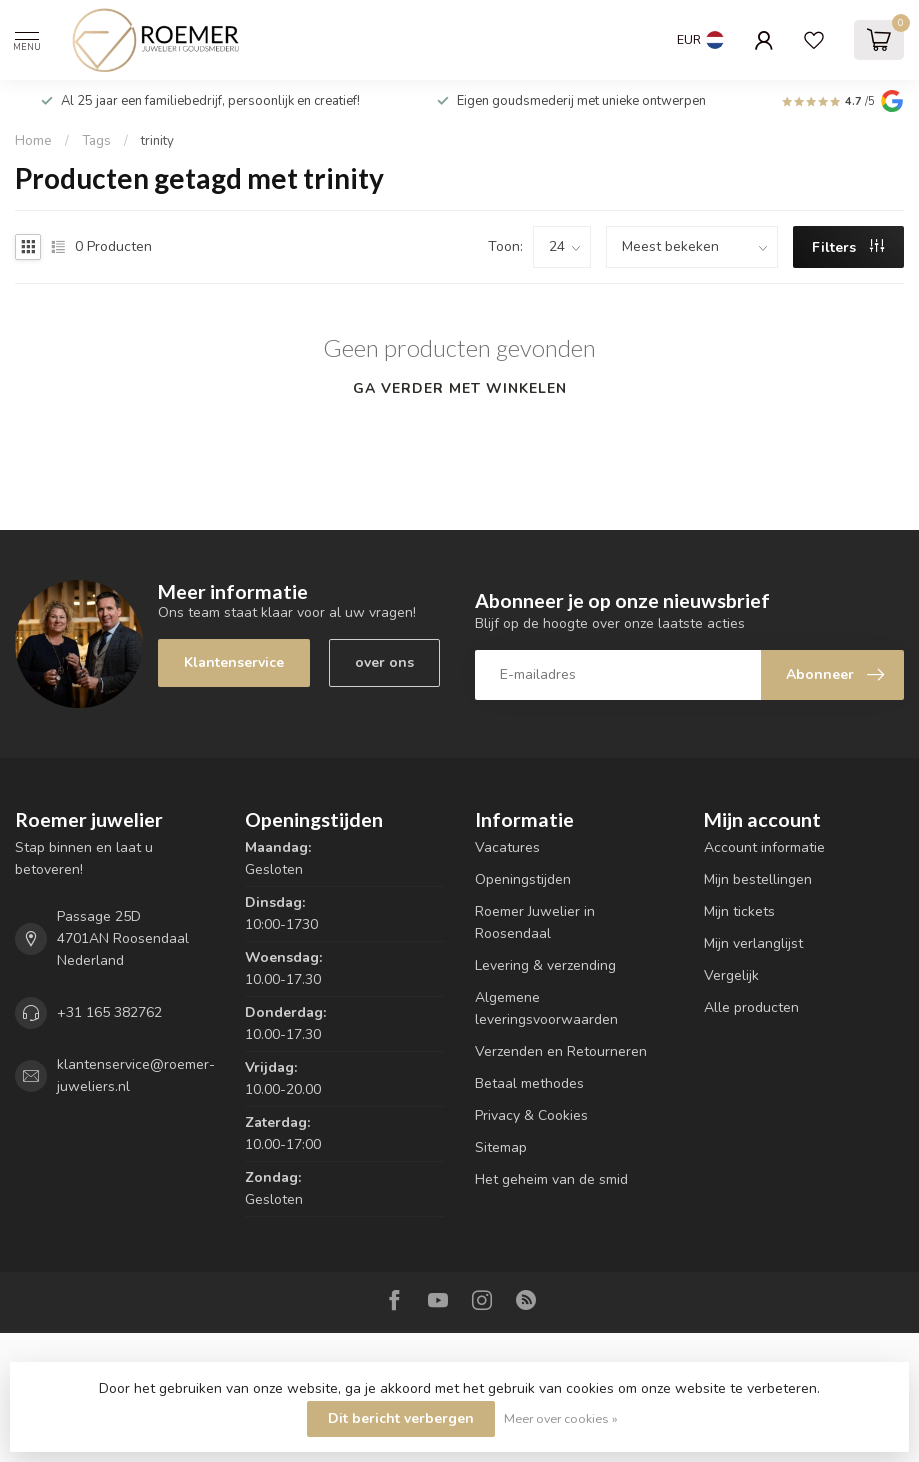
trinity (157, 141)
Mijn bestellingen (758, 879)
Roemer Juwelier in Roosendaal (535, 922)
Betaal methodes (529, 1083)
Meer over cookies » (561, 1418)
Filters (848, 247)
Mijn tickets (739, 911)
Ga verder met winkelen (460, 388)
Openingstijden (523, 879)
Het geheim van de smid (551, 1179)
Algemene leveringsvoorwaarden (546, 1008)
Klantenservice (234, 662)
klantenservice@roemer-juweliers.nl (136, 1075)
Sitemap (501, 1147)
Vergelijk (731, 975)
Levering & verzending (545, 965)
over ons (384, 662)
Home (33, 141)
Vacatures (507, 847)
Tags (96, 141)
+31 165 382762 (109, 1012)
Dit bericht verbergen (401, 1418)
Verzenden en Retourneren (561, 1051)
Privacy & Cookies (531, 1115)
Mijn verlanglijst (753, 943)
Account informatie (764, 847)
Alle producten (751, 1007)
